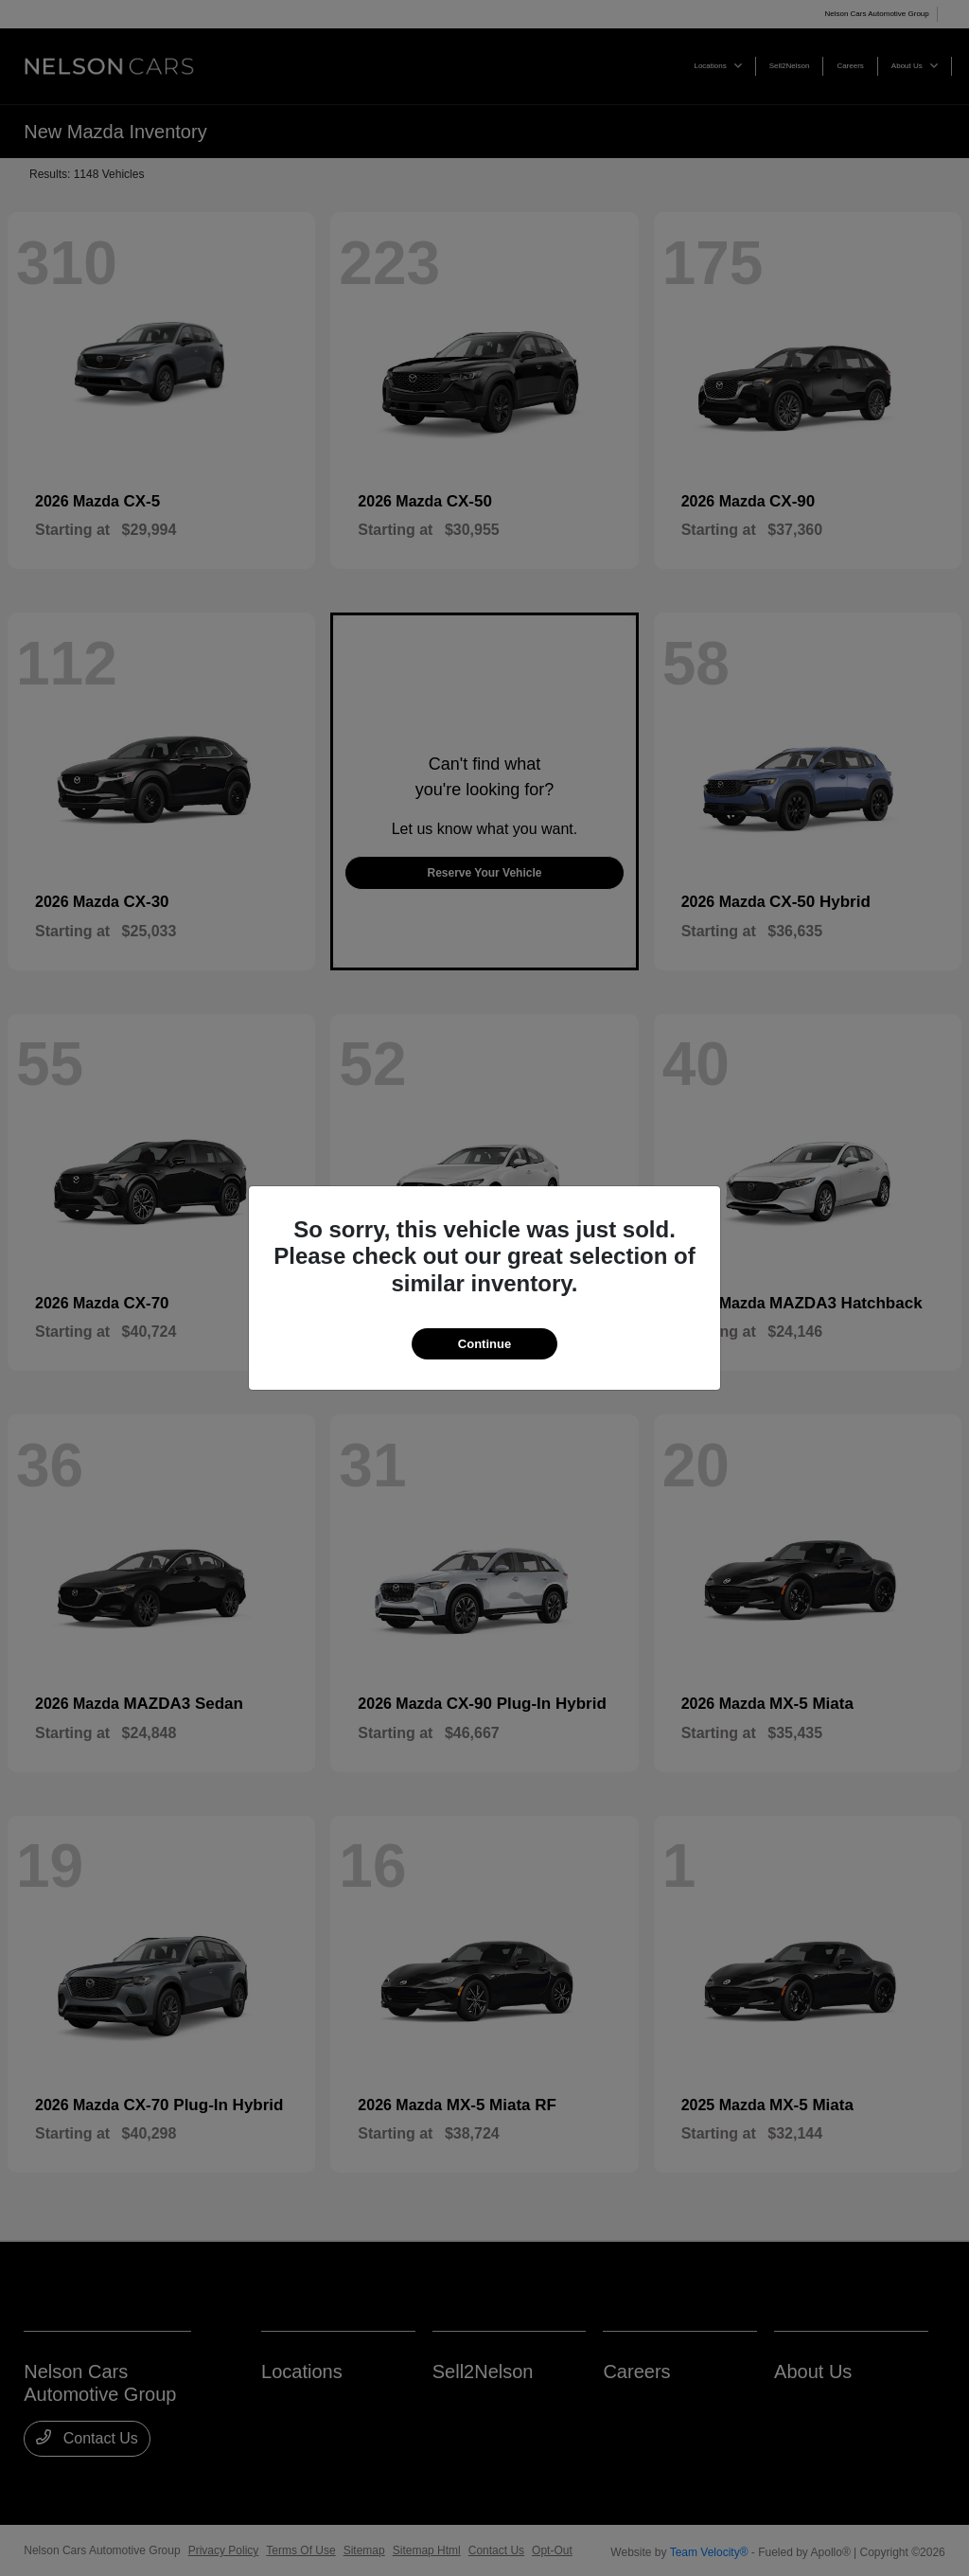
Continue (484, 1344)
